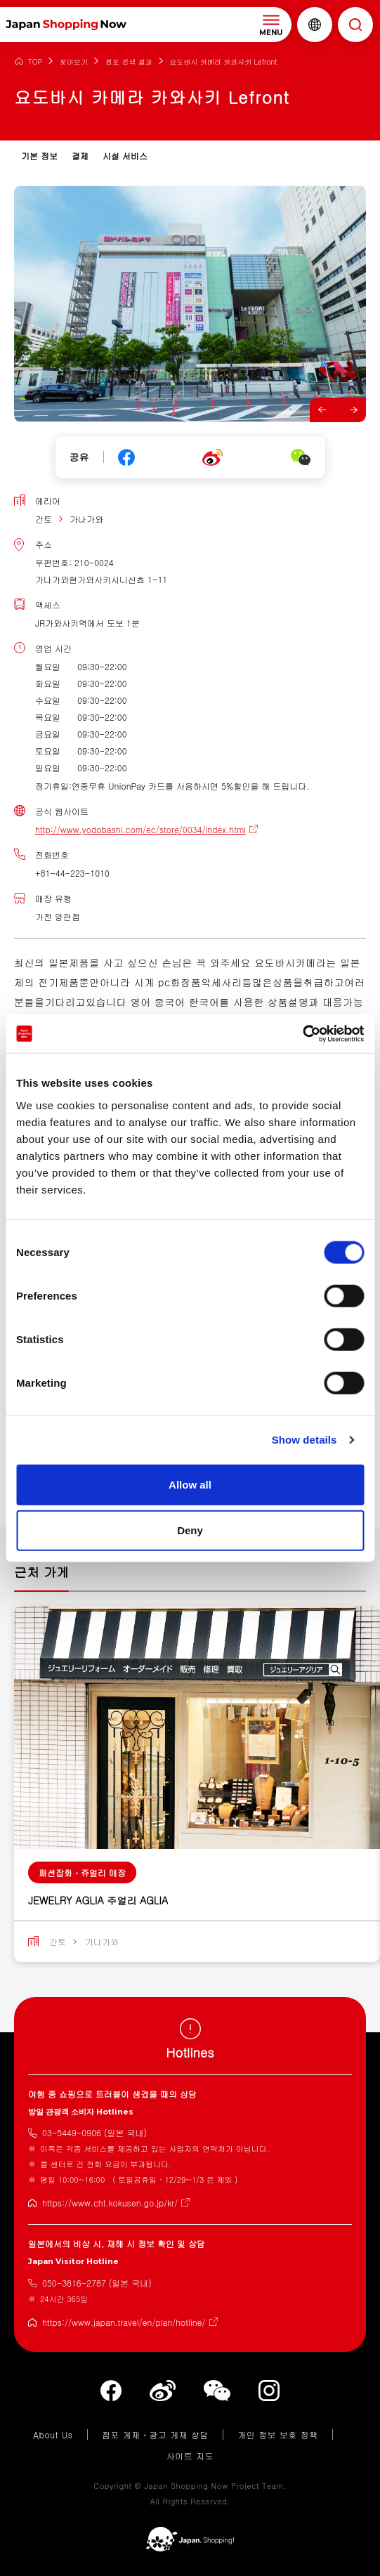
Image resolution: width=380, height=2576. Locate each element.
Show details (304, 1440)
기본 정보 (39, 156)
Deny (190, 1530)
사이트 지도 (190, 2455)
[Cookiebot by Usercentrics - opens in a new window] (302, 1033)
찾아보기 (74, 62)
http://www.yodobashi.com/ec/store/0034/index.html (140, 829)
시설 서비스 (125, 156)
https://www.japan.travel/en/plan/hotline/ (124, 2322)
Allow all (190, 1484)
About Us (53, 2434)
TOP (35, 62)
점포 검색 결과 (128, 62)
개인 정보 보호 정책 (277, 2434)
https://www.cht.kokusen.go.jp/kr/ (110, 2203)
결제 (80, 156)
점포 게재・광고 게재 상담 (155, 2434)
